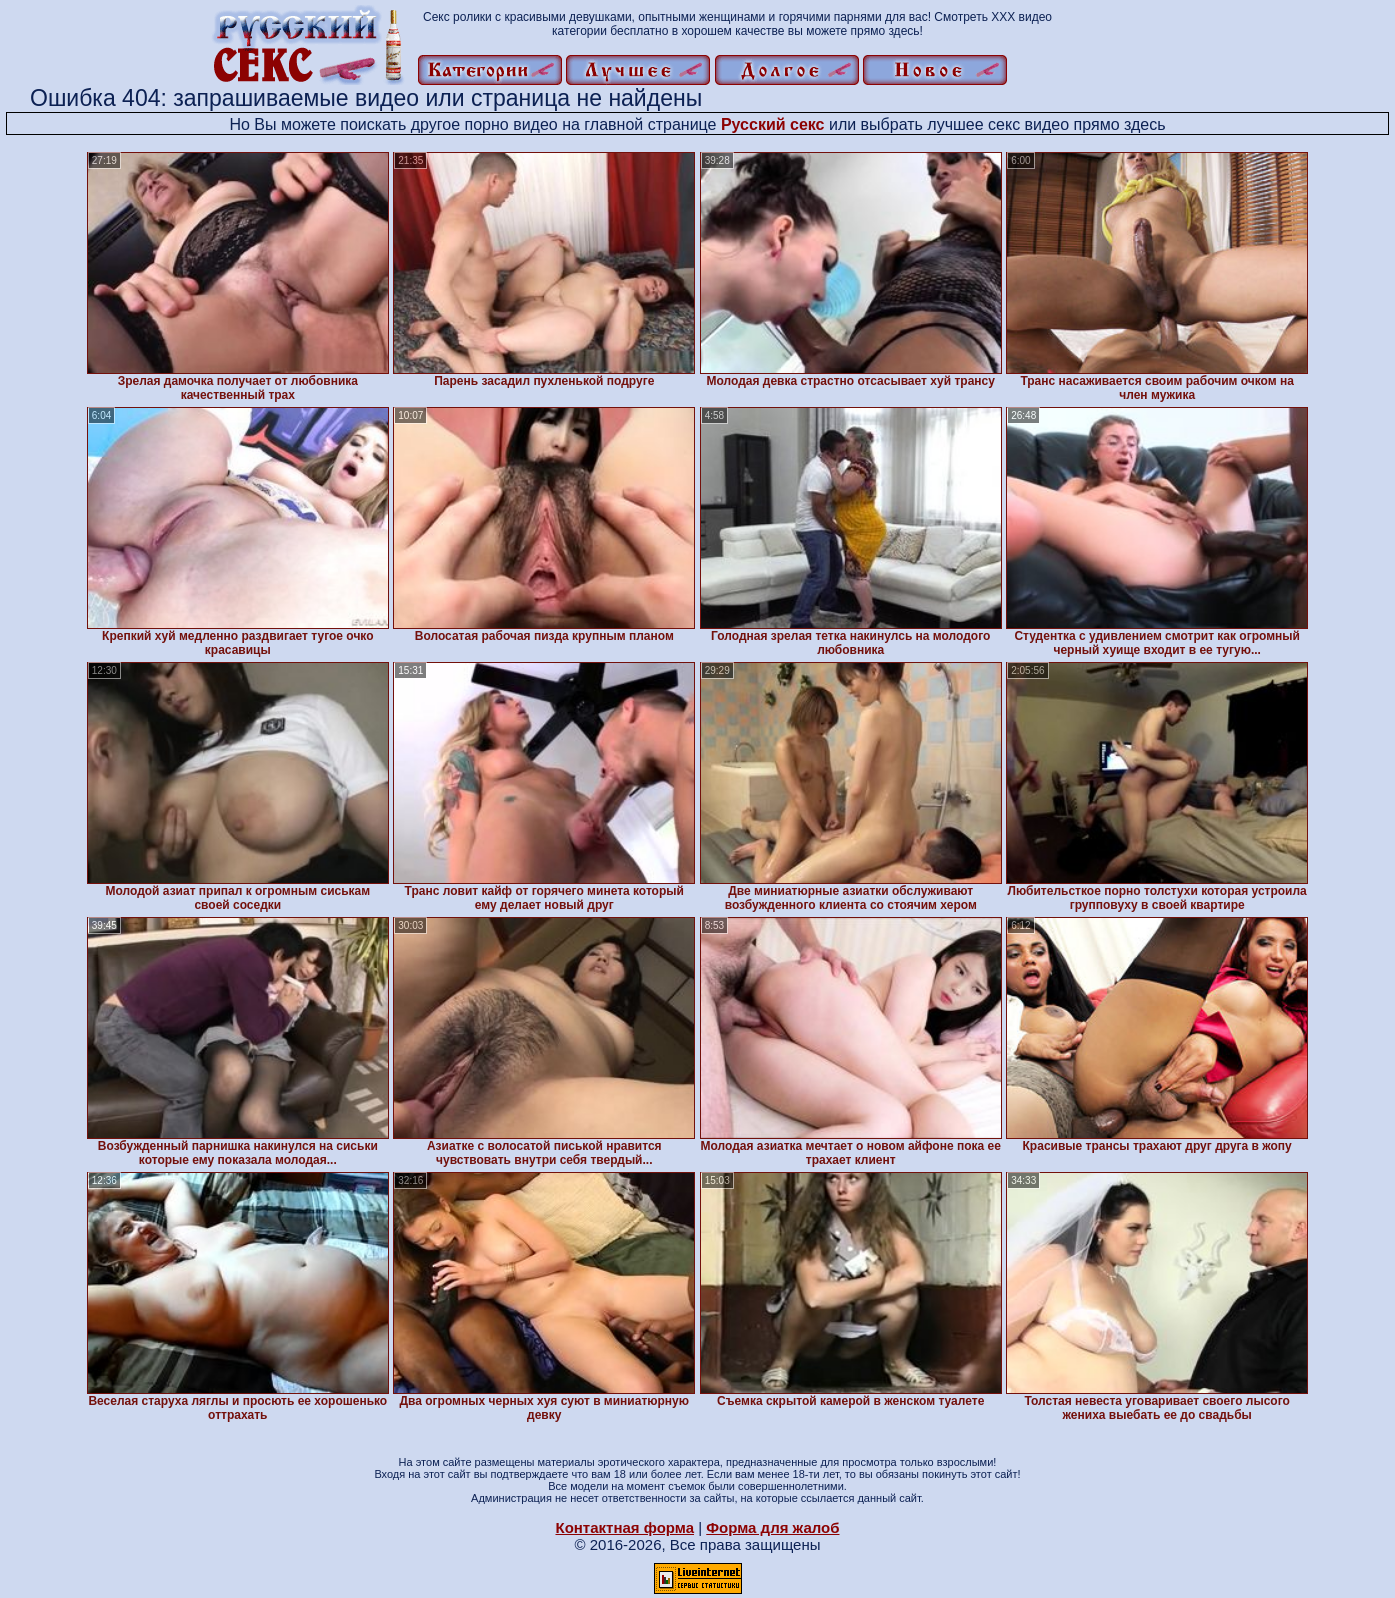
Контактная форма (624, 1527)
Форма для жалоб (772, 1527)
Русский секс (773, 124)
